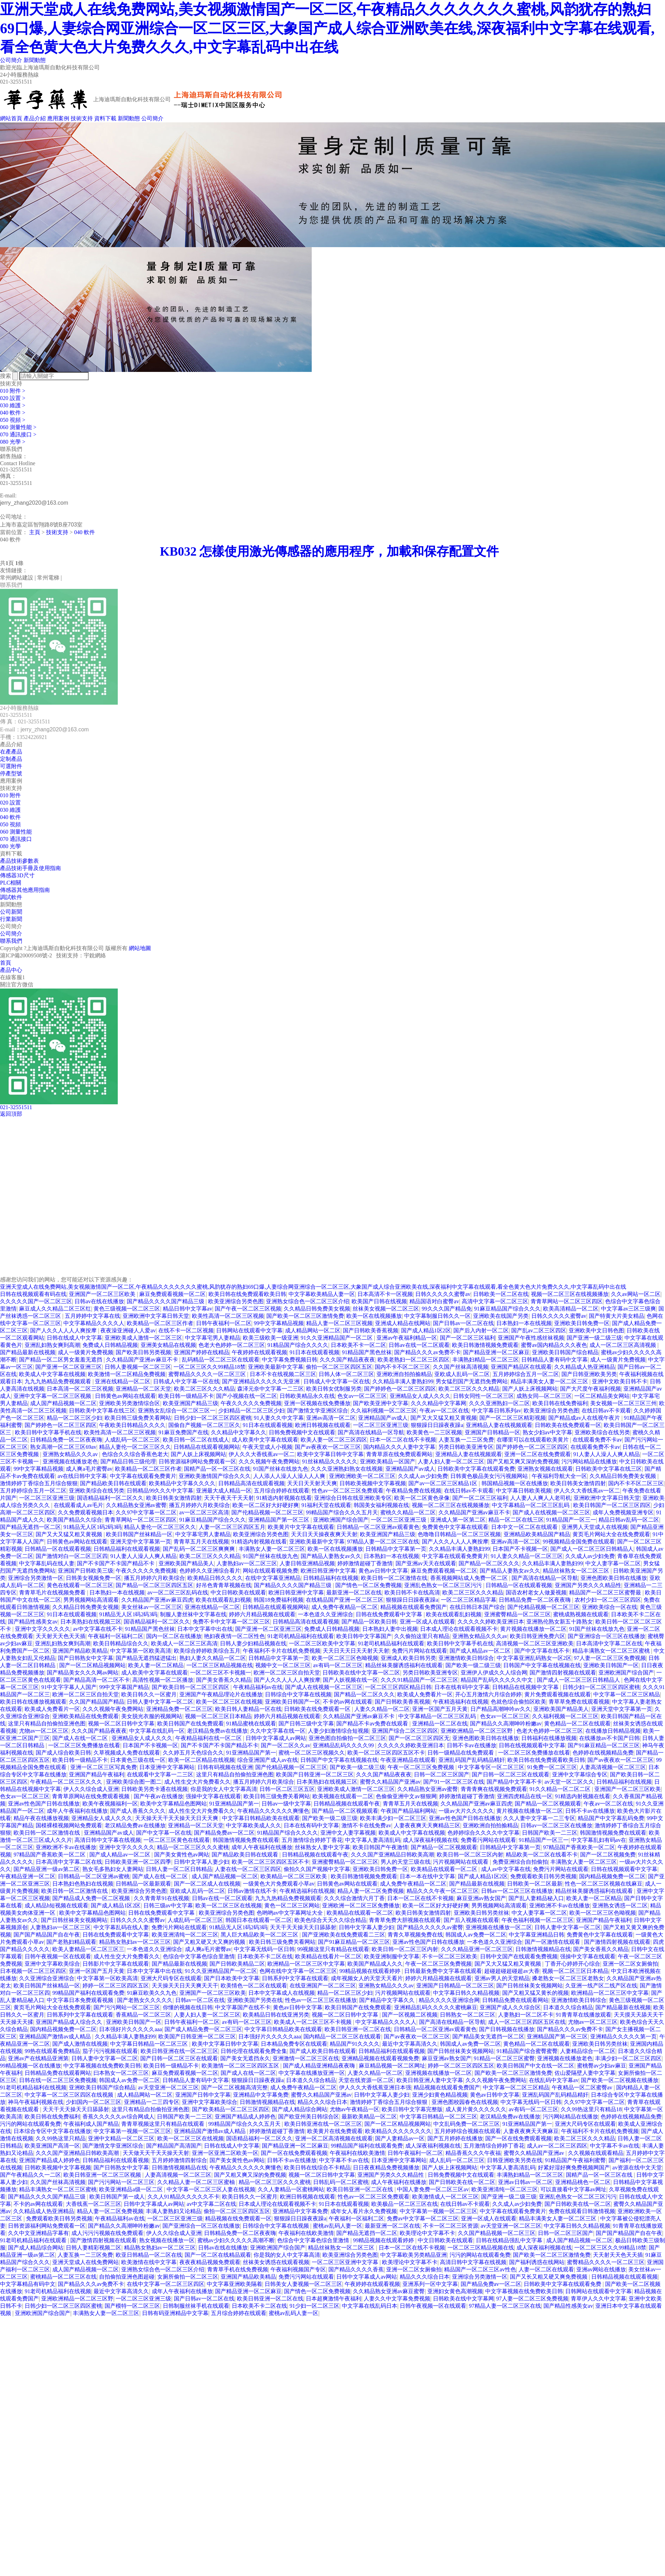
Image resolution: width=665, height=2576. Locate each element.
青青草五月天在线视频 (201, 1541)
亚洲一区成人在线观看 (427, 1622)
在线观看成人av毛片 (78, 1505)
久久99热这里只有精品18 (591, 2109)
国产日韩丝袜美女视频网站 (74, 1920)
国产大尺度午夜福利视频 (590, 1389)
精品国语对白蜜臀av (434, 1301)
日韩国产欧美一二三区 (549, 1833)
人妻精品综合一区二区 (587, 2051)
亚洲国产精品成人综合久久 (70, 2022)
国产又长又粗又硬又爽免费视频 (549, 2277)
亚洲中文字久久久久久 (42, 1629)
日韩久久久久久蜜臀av (442, 1294)
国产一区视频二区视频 (409, 2015)
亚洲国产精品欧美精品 (80, 1651)
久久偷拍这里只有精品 (422, 1636)
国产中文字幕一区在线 (164, 1833)
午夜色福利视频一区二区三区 (538, 1920)
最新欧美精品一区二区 (369, 2117)
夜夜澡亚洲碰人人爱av (128, 1330)
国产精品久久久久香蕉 (356, 2269)
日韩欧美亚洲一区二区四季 (138, 1862)
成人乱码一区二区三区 (457, 2160)
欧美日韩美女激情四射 (578, 1483)
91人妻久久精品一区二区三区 (527, 1556)
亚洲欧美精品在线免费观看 (85, 1716)
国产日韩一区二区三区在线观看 (510, 1774)
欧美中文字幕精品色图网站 (173, 1804)
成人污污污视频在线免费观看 (107, 2233)
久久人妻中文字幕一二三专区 (539, 1818)
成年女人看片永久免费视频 (363, 2211)
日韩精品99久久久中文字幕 (160, 1491)
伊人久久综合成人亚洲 (91, 1789)
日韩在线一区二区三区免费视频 (58, 2080)
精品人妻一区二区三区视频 (339, 1323)
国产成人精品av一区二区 (481, 1651)
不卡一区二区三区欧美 (449, 1956)
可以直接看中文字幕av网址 (573, 2189)
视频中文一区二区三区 (283, 1665)
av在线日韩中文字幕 (82, 1476)
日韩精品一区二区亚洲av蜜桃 (94, 1876)
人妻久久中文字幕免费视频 (397, 2298)
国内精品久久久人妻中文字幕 (399, 1447)
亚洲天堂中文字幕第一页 (140, 1541)
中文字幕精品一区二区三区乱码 (531, 1505)
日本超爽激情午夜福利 (333, 2298)
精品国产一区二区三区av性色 (480, 2269)
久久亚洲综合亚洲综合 (46, 1978)
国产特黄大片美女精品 (616, 1316)
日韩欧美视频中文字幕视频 (372, 1483)
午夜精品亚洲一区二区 (27, 1876)
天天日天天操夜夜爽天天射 (324, 1534)
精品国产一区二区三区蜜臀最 (605, 1592)
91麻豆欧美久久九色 (152, 1993)
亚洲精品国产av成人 (383, 1418)
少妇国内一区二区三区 (93, 2102)
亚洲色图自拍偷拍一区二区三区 (347, 1738)
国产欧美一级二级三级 (473, 1665)
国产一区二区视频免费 (608, 1854)
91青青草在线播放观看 (583, 2015)
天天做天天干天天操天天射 (156, 2153)
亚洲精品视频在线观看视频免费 (380, 2058)
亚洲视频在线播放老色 (70, 1461)
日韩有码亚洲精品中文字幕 (175, 2313)
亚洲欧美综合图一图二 (133, 1782)
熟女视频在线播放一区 (167, 2240)
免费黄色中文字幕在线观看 (455, 1527)
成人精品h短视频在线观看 (56, 1905)
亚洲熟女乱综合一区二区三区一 (176, 1410)
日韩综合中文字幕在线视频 (298, 1694)
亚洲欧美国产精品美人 (186, 1563)
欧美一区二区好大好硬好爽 (265, 1505)
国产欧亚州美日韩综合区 (308, 2117)
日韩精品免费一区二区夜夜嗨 (66, 1440)
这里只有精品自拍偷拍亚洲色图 (47, 1723)
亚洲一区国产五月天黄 (440, 1709)
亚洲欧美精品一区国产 (387, 1461)
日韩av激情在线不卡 (252, 1891)
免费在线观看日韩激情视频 (582, 2211)
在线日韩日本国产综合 (477, 1607)
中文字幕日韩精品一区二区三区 (149, 2044)
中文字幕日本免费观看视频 (81, 2000)
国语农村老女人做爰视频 (536, 1592)
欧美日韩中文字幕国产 (364, 1636)
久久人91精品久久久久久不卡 (184, 2197)
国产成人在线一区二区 (80, 1738)
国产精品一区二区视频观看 (548, 1804)
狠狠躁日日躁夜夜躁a (437, 1425)
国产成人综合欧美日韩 (63, 1753)
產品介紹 (35, 118)
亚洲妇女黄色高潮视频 (455, 2291)
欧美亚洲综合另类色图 (236, 1301)
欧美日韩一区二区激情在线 (394, 1578)
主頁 (39, 532)
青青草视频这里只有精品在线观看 (163, 2124)
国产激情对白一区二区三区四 (72, 1556)
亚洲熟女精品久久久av (71, 1454)
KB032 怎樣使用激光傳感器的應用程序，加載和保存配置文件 (337, 551)
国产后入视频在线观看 (471, 1920)
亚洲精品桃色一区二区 (583, 2182)
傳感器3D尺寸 (17, 875)
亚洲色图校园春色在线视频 (465, 2102)
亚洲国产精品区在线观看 (521, 1367)
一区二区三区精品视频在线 (219, 1665)
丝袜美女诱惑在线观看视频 (276, 2262)
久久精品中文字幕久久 (238, 1432)
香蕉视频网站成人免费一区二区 (469, 1578)
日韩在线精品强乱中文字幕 (510, 2240)
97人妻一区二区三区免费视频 (610, 1658)
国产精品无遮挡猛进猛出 (146, 1658)
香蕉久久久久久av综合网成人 (118, 2117)
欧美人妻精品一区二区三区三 (88, 1949)
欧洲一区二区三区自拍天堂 (287, 1673)
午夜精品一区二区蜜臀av (583, 2087)
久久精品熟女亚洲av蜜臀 (136, 1505)
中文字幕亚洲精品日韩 (536, 1935)
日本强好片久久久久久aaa (130, 2029)
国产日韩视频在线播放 (506, 2029)
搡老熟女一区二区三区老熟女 (568, 1978)
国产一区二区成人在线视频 (207, 1884)
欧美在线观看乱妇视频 (223, 1600)
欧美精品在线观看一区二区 (445, 1869)
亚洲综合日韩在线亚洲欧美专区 (353, 1498)
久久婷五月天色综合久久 (193, 1753)
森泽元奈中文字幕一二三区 (270, 1389)
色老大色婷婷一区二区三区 (231, 1345)
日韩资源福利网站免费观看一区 (197, 1461)
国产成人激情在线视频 (80, 2044)
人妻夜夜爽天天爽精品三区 (427, 1825)
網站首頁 (11, 118)
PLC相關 (10, 883)
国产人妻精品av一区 (400, 2138)
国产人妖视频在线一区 (350, 1680)
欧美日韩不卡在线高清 (412, 1592)
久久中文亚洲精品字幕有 (38, 2233)
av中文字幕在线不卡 (97, 1629)
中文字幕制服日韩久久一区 (437, 1316)
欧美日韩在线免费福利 (560, 1403)
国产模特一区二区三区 (132, 2306)
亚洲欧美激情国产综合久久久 (215, 1476)
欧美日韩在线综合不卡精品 (317, 2167)
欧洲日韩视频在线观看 (323, 1425)
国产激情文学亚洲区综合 (317, 1410)
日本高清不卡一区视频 (385, 1294)
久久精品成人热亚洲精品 (584, 1367)
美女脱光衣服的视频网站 (151, 1716)
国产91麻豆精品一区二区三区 (604, 1745)
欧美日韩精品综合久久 (121, 1643)
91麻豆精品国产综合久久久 (507, 1309)
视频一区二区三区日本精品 (218, 1716)
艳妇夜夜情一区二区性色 (234, 1636)
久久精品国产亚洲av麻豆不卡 (142, 1360)
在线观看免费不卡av (597, 1440)
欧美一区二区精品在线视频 (201, 1760)
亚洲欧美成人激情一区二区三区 (143, 1338)
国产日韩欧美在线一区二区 (462, 2182)
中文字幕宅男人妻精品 (212, 1338)
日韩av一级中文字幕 (286, 1804)
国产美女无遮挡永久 (245, 2058)
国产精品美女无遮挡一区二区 (488, 2036)
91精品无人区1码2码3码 (92, 1527)
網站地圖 (140, 948)
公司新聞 (11, 912)
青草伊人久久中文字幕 (598, 2298)
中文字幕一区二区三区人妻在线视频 (211, 2189)
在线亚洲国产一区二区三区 (323, 1985)
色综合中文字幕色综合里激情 (199, 1956)
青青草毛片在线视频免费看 (53, 1592)
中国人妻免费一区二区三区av (433, 2189)
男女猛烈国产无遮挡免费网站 (472, 1381)
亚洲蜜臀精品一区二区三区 (517, 1614)
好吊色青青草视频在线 (223, 1585)
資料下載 (105, 118)
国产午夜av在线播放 (158, 1796)
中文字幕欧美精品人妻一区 (322, 1294)
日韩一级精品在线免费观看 (461, 1753)
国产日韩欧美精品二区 (237, 1964)
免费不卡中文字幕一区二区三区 (231, 1622)
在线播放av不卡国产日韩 (609, 1738)
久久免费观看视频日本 (85, 1512)
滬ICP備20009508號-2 (26, 955)
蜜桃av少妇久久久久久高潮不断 (236, 2240)
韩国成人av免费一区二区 (475, 1935)
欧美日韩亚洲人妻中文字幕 (430, 2080)
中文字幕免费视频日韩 (289, 1360)
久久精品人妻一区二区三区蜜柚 (196, 2182)
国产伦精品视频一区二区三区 (267, 1512)
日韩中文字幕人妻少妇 (201, 1862)
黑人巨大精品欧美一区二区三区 (260, 1935)
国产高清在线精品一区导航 (371, 1432)
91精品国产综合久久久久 (297, 1345)
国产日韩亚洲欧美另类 (589, 1374)
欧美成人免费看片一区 (425, 1694)
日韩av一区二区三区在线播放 (556, 1825)
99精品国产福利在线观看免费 (88, 1993)
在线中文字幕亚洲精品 (273, 1578)
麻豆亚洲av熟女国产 (481, 1898)
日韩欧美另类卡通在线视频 (154, 1789)
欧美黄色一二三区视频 (434, 1432)
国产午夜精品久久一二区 (30, 2175)
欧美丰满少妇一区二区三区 (393, 1818)
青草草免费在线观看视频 (579, 1702)
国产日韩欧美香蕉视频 (370, 1330)
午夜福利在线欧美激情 (357, 2153)
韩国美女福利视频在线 (381, 1505)
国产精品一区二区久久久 (489, 1563)
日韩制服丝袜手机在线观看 (196, 2306)
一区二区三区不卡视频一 (220, 1673)
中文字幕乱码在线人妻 (46, 1563)
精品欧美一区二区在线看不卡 (542, 1854)
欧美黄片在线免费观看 (335, 2131)
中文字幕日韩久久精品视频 (466, 1993)
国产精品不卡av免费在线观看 (372, 1723)
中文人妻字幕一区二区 (613, 1563)
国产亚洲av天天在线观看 (426, 1563)
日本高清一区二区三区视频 (80, 1389)
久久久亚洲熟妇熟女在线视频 (347, 1469)
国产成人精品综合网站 (299, 2109)
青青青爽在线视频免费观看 (494, 1789)
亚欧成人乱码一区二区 (462, 1374)
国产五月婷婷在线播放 (455, 2138)
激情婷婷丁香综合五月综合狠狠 (39, 1483)
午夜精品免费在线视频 (413, 1491)
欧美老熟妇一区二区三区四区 (414, 1360)
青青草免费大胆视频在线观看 (405, 1920)
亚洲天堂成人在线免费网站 (85, 2262)
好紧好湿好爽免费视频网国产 (574, 2167)
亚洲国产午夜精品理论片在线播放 (221, 1694)
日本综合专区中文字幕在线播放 (52, 2131)
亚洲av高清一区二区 (331, 1418)
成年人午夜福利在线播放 (77, 1811)
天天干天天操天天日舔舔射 (303, 1927)
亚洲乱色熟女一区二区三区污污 (443, 1585)
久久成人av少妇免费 (422, 1476)
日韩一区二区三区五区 (287, 1789)
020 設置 (10, 803)
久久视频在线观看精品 (595, 2153)
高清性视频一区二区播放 (162, 1680)
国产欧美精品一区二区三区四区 (230, 2109)
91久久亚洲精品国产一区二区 (337, 1338)
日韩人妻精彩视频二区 (93, 2248)
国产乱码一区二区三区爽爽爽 (199, 1549)
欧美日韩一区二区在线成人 (196, 1440)
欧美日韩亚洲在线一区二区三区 (179, 2051)
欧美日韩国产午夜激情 (380, 1847)
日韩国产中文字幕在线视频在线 (542, 1665)
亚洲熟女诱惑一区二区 (620, 1905)
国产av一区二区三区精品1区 (443, 1483)
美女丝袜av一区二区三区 (151, 1607)
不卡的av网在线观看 (347, 1702)
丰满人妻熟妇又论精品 (173, 2211)
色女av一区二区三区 (362, 1396)
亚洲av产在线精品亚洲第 (38, 2058)
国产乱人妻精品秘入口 (536, 1898)
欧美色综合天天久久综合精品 (330, 1920)
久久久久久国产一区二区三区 (36, 1301)
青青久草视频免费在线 (415, 1935)
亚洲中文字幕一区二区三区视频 (53, 1396)
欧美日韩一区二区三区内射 (470, 1854)
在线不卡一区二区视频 (186, 1330)
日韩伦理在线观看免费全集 (254, 2051)
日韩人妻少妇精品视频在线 (253, 1643)
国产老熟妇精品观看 (71, 1942)
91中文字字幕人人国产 (69, 1687)
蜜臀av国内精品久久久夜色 (554, 1345)
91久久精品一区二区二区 (561, 1789)
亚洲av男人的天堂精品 (502, 1978)
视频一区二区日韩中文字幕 (121, 1723)
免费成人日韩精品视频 (110, 1345)
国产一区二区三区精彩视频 (512, 1418)
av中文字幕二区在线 (211, 2204)
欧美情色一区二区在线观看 (254, 1985)
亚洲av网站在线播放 (601, 2269)
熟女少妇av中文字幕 (547, 1432)
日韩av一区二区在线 (200, 2000)
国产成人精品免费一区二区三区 (203, 2029)
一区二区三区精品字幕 (468, 1600)
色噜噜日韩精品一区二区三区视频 (459, 1534)
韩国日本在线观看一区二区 (258, 1920)
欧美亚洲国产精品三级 (190, 1403)
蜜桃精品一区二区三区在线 (63, 2277)
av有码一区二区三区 (338, 1665)
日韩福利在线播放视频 (549, 1738)
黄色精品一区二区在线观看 (577, 1723)
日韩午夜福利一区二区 (223, 1323)
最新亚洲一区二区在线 (354, 1592)
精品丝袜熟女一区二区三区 (577, 1571)
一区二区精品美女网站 (602, 1396)
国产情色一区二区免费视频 (368, 1585)
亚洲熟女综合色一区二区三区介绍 (307, 1301)
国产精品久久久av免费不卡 (427, 1352)
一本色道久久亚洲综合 (325, 1614)
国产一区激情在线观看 (553, 1942)
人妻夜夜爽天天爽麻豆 (531, 2131)
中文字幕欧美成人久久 (253, 1825)
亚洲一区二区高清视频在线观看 (334, 2138)
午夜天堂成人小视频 (267, 1447)
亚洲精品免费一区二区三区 (179, 1709)
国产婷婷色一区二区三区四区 (400, 1389)
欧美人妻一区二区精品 (156, 1665)
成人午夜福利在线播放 (398, 2182)
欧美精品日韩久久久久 (215, 1578)
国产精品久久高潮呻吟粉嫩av (506, 1723)
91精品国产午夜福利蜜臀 (575, 2160)
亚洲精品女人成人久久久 (420, 1396)
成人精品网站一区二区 (312, 1330)
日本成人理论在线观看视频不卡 (459, 1629)
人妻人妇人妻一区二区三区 (451, 1461)
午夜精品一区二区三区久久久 (67, 1782)
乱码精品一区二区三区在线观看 (220, 1360)
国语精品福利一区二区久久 (110, 1498)
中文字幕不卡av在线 (614, 2146)
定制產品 (11, 759)
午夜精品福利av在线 (258, 1687)
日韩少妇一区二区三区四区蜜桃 (212, 1418)
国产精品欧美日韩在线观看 (113, 1483)
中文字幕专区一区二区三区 (491, 1767)
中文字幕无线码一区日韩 (264, 1949)
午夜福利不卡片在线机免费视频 (281, 1651)
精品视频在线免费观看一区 (238, 2218)
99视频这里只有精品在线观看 (333, 1949)
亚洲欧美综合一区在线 (609, 1607)
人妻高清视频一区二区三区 (612, 1767)
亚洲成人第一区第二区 (458, 1520)
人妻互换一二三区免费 (466, 1440)
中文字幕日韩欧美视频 (523, 1491)
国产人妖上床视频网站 (530, 1389)
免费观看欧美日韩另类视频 (543, 1876)
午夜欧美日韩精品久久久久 (132, 1425)
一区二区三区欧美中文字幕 (322, 1643)
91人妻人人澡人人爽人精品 (606, 1454)
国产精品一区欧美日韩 (369, 1622)
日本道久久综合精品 (568, 2007)
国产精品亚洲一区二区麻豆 (496, 1352)
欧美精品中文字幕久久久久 (182, 1483)
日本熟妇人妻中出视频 (390, 1629)
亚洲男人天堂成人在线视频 (594, 1527)
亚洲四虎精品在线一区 (524, 1796)
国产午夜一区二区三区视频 (248, 1309)
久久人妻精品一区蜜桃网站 (291, 2189)
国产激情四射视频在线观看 (563, 1673)
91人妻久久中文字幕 (279, 1418)
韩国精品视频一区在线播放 (514, 1483)
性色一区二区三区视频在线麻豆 (603, 1884)
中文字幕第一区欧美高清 (140, 1651)
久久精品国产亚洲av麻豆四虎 (157, 1600)
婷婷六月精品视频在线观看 (262, 1614)
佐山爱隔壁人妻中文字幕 (585, 2073)
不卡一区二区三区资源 (450, 2226)
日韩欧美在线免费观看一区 (568, 1425)
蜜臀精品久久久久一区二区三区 (207, 1374)
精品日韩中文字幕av (187, 1309)
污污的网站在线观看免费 (30, 2124)
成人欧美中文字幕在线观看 (265, 1440)
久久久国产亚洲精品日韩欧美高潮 (392, 1854)
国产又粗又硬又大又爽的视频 (210, 1942)
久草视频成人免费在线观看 (127, 1753)
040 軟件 (89, 532)
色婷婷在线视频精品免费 (603, 1753)
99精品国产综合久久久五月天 (342, 1512)
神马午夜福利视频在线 (35, 2102)
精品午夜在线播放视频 (41, 1818)
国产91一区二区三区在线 (453, 1782)
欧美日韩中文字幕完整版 (412, 2109)
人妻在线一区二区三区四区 (248, 1869)
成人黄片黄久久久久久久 (475, 2109)
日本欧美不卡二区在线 (265, 1956)
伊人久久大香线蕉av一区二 (262, 1454)
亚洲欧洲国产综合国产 (341, 1520)
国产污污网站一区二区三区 (127, 2007)
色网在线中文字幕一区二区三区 (298, 1971)
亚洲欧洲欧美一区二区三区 (362, 1476)
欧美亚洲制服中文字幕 (391, 1956)
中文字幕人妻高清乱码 (372, 1840)
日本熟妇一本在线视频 (524, 1323)
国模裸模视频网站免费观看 (69, 1825)
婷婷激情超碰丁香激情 (365, 1563)
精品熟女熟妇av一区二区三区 (135, 1942)
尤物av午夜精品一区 (354, 2109)
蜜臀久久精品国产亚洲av (390, 1782)
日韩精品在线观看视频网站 (207, 1447)
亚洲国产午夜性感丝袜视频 (531, 1338)
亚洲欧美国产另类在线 (255, 2000)
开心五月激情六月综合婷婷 (488, 1694)
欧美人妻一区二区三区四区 (334, 1440)
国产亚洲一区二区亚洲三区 (68, 1367)
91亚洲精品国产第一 (251, 1753)
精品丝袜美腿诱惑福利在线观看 (404, 1665)
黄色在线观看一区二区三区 (80, 1585)
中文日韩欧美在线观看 (238, 1592)
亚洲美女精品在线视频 (168, 1345)
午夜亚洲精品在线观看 (408, 1760)
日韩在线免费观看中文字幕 (390, 1614)
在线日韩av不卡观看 (606, 1410)
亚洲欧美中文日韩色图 (596, 1330)
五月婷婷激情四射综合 (179, 2160)
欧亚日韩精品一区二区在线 (149, 2255)
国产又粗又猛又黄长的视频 (535, 1993)
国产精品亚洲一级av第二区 (47, 1869)
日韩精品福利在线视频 (330, 1578)
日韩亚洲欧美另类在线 (514, 2160)
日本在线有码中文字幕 (462, 1687)
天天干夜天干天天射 (229, 1498)
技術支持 (82, 118)
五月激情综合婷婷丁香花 (312, 1840)
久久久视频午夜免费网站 (269, 1461)
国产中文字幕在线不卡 (542, 1651)
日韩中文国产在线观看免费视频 (519, 1956)
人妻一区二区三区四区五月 (232, 1527)
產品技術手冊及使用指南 (30, 868)
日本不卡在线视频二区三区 (283, 1374)
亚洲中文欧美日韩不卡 (619, 1381)
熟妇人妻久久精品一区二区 (212, 1658)
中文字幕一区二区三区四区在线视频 (70, 2095)
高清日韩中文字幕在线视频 (107, 1840)
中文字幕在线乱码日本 (369, 2306)
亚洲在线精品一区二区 (122, 1381)
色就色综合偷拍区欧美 (518, 1702)
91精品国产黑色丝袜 (367, 1352)
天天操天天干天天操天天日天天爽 (177, 1818)
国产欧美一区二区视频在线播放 (619, 2080)
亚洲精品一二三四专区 (151, 2102)
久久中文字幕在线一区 (277, 1731)
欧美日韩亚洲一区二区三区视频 (102, 2175)
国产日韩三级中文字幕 (306, 1723)
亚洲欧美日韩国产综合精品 (565, 1352)
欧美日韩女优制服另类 (334, 1389)
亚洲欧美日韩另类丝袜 (481, 1913)
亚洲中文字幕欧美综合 (52, 1964)
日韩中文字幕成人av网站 (276, 1738)
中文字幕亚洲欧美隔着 (234, 2284)
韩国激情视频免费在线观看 (613, 1833)
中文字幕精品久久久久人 (93, 1323)
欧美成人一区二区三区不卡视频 (313, 2022)
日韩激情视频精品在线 (543, 1949)
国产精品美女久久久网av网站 (82, 1673)
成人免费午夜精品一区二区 (344, 1607)
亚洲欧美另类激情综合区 (129, 1403)
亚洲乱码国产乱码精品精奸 (471, 1760)
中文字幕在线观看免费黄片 (143, 1476)
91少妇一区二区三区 (314, 2306)
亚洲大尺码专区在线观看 (171, 1978)
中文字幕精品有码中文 (27, 2284)
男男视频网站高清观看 (91, 1600)
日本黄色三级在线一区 (138, 1760)
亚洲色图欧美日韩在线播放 (613, 1578)
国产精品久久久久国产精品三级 (166, 1301)
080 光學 (10, 846)
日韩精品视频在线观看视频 (624, 2277)
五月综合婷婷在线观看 (281, 1491)
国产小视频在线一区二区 (246, 1396)
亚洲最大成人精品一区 (223, 1491)
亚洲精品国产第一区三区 (279, 1520)
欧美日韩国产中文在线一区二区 (535, 2066)
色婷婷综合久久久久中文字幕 (483, 1833)
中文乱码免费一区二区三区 (466, 2124)
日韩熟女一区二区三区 (467, 2015)
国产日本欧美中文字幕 (231, 1978)
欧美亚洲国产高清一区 (52, 2146)
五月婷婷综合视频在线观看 (467, 2131)
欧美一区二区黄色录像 (422, 1498)
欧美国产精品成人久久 (375, 1964)
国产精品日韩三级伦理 (128, 1461)
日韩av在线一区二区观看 (419, 1345)
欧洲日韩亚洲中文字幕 (328, 1571)
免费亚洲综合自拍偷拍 (520, 1862)
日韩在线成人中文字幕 (74, 1338)
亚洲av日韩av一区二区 (525, 2182)
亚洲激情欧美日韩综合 (466, 1658)
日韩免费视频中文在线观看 (302, 1432)
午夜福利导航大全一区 (559, 1476)
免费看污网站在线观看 (488, 1840)
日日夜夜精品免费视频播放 (386, 2167)
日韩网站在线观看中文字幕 (249, 1330)
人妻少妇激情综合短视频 (338, 1731)
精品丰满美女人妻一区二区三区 (550, 1381)
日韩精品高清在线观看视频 (251, 1483)
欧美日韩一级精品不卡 (186, 1396)
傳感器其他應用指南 (25, 890)
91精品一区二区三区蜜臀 (504, 2058)
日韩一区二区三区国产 (441, 1774)
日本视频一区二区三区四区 (33, 1971)
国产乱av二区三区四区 (538, 1330)
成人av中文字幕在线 (506, 1869)
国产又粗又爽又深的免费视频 (523, 1461)
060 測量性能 (16, 832)
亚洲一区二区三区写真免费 (103, 1767)
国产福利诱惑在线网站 (537, 2262)
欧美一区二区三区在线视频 (229, 1702)
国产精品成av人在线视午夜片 (584, 1418)
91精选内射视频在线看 (284, 1498)
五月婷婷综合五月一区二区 (526, 1374)
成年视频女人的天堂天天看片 (367, 1978)
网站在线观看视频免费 (270, 1571)
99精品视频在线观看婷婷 (370, 1971)
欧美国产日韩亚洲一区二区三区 (315, 1774)
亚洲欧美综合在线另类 (602, 1432)
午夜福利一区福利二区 (115, 1636)
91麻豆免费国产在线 (184, 1432)
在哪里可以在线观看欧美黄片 (533, 1440)
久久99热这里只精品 (61, 2138)
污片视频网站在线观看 (461, 1862)
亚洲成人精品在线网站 (403, 1323)
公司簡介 (11, 60)
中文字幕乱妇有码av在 (598, 1840)
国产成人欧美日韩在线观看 (323, 2051)
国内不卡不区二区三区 (402, 1367)
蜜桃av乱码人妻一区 (337, 2226)
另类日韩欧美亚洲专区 (466, 1447)
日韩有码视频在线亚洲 (225, 1767)
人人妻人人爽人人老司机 (540, 1498)
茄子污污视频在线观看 (110, 2051)
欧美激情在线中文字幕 (149, 2262)
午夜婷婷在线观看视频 (259, 1352)
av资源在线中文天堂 (637, 2167)
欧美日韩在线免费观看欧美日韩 (247, 1294)
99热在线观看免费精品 (52, 2051)
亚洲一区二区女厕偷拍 (630, 1964)
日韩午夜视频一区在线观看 (58, 1956)
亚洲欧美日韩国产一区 (611, 1665)
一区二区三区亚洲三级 (380, 1425)
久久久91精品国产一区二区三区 (419, 1680)
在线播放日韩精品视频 (613, 1731)
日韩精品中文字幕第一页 (395, 1549)
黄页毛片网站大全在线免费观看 (611, 1534)
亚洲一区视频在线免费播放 (317, 1403)
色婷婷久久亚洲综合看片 (209, 1571)
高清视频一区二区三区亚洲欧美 (535, 1643)
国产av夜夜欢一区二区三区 (328, 1447)
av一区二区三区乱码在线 (178, 1592)
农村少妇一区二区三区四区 (608, 1600)
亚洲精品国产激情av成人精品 (55, 2036)
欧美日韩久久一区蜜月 (149, 1694)
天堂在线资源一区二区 (366, 2080)
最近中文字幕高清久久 (409, 2044)
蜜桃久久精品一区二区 (408, 1512)
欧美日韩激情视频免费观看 (485, 1345)
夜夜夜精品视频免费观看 (209, 2262)
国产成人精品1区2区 (426, 1330)
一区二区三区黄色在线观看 (176, 1840)
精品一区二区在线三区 (516, 1520)
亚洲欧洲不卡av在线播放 (66, 1847)
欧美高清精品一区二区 (570, 1309)
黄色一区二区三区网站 (292, 1905)
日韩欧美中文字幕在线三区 (102, 1410)
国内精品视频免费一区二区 (612, 1876)
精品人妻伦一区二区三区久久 (135, 1447)
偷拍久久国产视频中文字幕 (317, 1869)
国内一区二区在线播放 (174, 1636)
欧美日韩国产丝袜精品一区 (139, 1534)
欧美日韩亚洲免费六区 (537, 1636)
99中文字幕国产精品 (124, 1687)
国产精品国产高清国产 (174, 2146)
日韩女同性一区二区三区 (483, 1396)
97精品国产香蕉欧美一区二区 (579, 1847)
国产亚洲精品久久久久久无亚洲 (261, 1381)
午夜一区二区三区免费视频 (421, 1767)
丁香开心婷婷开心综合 (572, 1964)
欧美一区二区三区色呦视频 (345, 1658)
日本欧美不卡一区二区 (358, 1345)
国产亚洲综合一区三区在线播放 (606, 1636)
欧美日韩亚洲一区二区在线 (358, 2029)
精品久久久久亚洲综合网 (449, 2000)
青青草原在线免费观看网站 (399, 1454)
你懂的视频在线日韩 (188, 2007)
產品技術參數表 (19, 861)
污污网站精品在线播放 (589, 1461)
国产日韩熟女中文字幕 (85, 1658)
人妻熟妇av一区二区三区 (246, 1563)
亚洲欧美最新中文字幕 (275, 1367)
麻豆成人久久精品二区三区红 (55, 1309)
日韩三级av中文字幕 (168, 1905)
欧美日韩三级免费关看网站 (138, 1418)
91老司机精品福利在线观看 (300, 1636)
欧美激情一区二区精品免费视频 (127, 1374)
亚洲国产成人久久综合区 (510, 2007)
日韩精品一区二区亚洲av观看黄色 (378, 1527)
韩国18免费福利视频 (278, 1600)
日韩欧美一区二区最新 (534, 1884)
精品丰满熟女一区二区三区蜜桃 (611, 1651)
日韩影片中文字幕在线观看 (115, 1964)
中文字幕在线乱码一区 (157, 1731)
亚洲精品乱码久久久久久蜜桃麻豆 (435, 2007)
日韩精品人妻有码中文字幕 (554, 1360)
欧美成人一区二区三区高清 (184, 1643)
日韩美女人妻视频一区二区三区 (303, 2284)
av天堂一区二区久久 (569, 1782)
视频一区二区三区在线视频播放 (570, 1294)
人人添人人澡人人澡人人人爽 (290, 1476)
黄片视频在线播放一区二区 (533, 1629)
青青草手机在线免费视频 (237, 2269)
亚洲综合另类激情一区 (35, 1578)
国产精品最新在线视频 (27, 1352)
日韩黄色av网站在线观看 (125, 1396)
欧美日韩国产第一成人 (117, 2197)
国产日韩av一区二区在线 (463, 1323)
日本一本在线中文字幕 (427, 1876)
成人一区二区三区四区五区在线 (527, 2022)
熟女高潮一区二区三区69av (63, 1447)
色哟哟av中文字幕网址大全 (290, 1913)
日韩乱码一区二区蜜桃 (341, 2182)
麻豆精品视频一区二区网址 (392, 2066)
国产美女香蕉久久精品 (223, 1680)
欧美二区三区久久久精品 (204, 1389)
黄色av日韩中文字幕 (383, 1571)
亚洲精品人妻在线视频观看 (499, 1425)
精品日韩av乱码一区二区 (628, 1520)
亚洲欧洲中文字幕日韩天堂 (156, 1316)
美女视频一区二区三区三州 (623, 1403)
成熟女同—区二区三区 (544, 1396)
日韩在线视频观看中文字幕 (532, 1745)
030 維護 (10, 810)
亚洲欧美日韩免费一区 (582, 1323)
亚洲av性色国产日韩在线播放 (44, 1804)
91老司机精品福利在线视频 (33, 2087)
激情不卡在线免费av (366, 1825)
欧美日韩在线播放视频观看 (33, 1702)
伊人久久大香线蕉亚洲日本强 (375, 2087)
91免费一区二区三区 (552, 1767)
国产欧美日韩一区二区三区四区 (191, 1687)
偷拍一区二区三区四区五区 (339, 1367)
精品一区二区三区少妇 (74, 1418)
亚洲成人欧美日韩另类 (408, 1658)
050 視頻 (10, 824)
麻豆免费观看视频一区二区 (172, 1294)
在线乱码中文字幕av (553, 2080)
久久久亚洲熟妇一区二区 (499, 1403)
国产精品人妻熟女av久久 (331, 1556)
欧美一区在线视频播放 (374, 1316)
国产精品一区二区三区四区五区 (154, 1585)
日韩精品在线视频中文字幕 (526, 1687)
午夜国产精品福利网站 (408, 1811)
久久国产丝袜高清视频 (460, 1367)
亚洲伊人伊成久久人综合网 (494, 1673)
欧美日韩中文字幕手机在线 (48, 1432)
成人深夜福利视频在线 (430, 1840)
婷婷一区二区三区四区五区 (115, 1985)
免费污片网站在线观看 (419, 1651)
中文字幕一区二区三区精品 (626, 1694)
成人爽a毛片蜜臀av (89, 1469)
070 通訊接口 (16, 839)
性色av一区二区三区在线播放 (321, 2000)
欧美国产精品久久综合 (74, 1520)
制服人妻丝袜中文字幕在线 (193, 1614)
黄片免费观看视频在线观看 (557, 1694)
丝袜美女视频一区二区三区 (386, 1309)
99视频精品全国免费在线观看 (579, 1541)
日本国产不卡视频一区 (520, 1549)
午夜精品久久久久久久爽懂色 (273, 1811)
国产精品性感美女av (32, 1622)
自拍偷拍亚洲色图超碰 (126, 2277)
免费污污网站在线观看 (306, 2277)
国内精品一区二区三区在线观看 (342, 2036)
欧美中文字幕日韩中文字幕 (330, 1454)
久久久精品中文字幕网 (438, 1403)
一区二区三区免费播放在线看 (84, 1745)
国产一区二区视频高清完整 (234, 2087)
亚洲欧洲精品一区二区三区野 (477, 1731)
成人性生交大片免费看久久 (197, 1782)
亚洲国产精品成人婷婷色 (245, 2117)
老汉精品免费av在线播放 (217, 1731)
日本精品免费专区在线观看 (294, 2044)
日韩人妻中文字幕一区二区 (160, 1702)
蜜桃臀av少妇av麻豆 (601, 2066)
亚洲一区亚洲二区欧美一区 (225, 2153)
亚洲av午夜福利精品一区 (406, 1338)
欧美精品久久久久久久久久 (398, 2131)
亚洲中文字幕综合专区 (580, 1774)
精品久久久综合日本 (322, 2102)
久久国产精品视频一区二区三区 (496, 2233)
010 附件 (10, 795)
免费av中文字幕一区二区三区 (423, 2218)
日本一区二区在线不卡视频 (403, 1440)
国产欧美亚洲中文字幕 (380, 1403)
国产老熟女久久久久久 (144, 2000)
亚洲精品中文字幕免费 (261, 2095)
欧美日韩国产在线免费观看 (190, 1723)
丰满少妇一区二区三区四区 (628, 2058)
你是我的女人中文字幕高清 (223, 1789)
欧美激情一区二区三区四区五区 (241, 2066)
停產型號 (11, 773)
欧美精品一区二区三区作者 (160, 1323)
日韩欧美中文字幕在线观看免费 (476, 1469)
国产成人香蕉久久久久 (138, 1811)
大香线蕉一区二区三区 (93, 2204)
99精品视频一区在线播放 (30, 2066)
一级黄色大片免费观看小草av (278, 1884)
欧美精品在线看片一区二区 (328, 1956)
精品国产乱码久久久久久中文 (497, 1680)
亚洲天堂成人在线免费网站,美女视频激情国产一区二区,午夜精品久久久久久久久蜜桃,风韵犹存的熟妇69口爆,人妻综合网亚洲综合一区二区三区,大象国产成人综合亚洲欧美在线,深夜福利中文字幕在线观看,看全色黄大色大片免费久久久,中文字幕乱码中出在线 (327, 28)
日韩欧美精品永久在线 (307, 1396)
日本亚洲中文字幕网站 (167, 1767)
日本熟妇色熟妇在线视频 (82, 1884)
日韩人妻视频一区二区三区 (138, 1367)
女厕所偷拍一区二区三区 (187, 2277)
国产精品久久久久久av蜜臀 (430, 1927)
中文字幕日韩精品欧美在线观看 (261, 1818)
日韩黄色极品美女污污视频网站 (489, 1476)
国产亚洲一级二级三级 (594, 1338)
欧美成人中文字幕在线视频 (52, 1374)
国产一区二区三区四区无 (419, 1738)
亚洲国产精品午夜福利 (96, 1774)
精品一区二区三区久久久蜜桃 (193, 1847)
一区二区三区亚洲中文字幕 (346, 2262)
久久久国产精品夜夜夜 (347, 1360)
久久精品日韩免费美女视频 (317, 1309)
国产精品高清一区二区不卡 (96, 1680)
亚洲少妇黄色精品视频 (440, 2095)
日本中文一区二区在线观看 (525, 1527)
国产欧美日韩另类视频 (143, 1352)
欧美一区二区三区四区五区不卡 (386, 1753)
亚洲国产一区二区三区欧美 (103, 1294)
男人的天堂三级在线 (406, 1862)
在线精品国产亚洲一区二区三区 (344, 1600)
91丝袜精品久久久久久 (329, 1461)
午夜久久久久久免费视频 (251, 1403)
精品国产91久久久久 (355, 2044)
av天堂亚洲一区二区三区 (168, 2087)
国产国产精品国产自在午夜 (47, 1935)
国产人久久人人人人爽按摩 (64, 1330)
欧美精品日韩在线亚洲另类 (276, 2015)
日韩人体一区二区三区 (346, 1374)
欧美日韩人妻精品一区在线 (248, 1709)
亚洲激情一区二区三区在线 (306, 2058)
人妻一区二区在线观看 (546, 2269)
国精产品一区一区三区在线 (217, 1469)
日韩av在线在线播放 (99, 1301)
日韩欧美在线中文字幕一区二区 (361, 1673)
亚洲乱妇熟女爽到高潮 (52, 1345)
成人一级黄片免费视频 (85, 1352)
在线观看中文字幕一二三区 (160, 1774)
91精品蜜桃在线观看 (251, 1723)
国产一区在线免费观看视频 (518, 2138)
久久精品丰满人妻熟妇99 (402, 1381)
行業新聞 (11, 919)
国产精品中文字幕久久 (387, 2000)
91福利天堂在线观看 (326, 1505)
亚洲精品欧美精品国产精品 (537, 1534)
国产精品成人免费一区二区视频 (91, 1898)
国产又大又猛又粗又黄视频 (443, 1418)
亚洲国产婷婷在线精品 (201, 1352)
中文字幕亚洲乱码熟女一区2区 (534, 1658)
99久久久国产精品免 (447, 1309)
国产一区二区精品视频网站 (92, 1665)
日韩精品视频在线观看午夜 (346, 1804)
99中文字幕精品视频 (279, 1323)
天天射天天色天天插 (61, 1636)
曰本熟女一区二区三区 (121, 2073)
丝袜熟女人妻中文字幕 (322, 1847)
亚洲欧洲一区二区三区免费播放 (361, 1905)
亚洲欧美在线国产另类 (501, 1316)
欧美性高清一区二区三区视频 (228, 1316)
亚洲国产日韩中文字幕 (203, 2095)
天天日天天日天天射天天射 (356, 1651)
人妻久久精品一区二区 (382, 1709)
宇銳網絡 (95, 955)
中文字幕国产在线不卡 (243, 2007)
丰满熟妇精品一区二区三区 (485, 1360)
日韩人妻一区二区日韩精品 (179, 1869)
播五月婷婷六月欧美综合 (199, 1505)
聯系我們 (11, 941)
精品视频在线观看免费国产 (413, 1607)
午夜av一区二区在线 (444, 1410)
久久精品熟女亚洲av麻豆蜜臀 (389, 2291)
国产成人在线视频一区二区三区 (551, 1512)
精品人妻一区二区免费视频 (370, 1891)
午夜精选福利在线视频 (460, 1702)
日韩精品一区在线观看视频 (58, 1549)
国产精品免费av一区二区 (224, 1833)
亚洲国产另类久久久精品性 (588, 1585)
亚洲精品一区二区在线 (440, 1723)
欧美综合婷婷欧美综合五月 (207, 1651)
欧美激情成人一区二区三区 (445, 2197)
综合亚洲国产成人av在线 (267, 1760)
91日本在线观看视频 (314, 1352)
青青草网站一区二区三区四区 (567, 1301)
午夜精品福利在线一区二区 (209, 1738)
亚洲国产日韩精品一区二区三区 (455, 1985)
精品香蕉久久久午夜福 (473, 2153)
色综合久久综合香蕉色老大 (135, 1454)
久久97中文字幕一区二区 (146, 1512)
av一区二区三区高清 (204, 1512)
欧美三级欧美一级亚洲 (270, 1338)
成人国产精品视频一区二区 (63, 1403)
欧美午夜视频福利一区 (110, 1804)
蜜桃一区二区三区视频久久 (311, 1753)
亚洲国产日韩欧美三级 (85, 1571)
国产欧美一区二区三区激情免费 (305, 1316)
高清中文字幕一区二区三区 (495, 1301)
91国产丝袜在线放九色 (280, 1469)
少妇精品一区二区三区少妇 (251, 1410)
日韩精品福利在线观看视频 (127, 1549)
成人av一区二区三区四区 (557, 2146)
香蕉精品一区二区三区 (143, 2015)
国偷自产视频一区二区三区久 (204, 1425)
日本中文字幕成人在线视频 (281, 1993)
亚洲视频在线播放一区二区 (499, 1927)
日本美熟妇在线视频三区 (90, 1622)
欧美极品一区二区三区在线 (404, 2204)
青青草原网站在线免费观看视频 (91, 1796)
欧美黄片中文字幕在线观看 (301, 1527)
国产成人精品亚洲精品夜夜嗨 (319, 2066)
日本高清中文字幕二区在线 (609, 1643)
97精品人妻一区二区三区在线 (383, 1541)
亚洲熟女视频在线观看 (545, 1469)
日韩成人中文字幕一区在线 (186, 1381)
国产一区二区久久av (285, 1745)
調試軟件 (11, 897)
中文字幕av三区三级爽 (628, 1309)
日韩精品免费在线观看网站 (515, 2000)
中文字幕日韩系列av (496, 1410)
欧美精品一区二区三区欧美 (294, 1876)
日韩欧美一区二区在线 (501, 1294)
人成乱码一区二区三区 (132, 1440)
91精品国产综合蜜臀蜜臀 (527, 2051)
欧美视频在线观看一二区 (342, 1796)
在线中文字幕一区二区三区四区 (165, 2284)
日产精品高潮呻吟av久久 (500, 1709)
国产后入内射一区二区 (481, 1330)
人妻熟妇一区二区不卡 (525, 2015)
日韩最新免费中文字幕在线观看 (443, 1971)
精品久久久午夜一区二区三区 (443, 1891)
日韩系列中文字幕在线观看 (295, 1978)
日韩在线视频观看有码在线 (33, 1294)
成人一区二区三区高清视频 (623, 1345)
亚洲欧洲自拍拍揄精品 (404, 1374)
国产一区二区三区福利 (467, 1338)
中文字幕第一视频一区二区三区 (132, 2131)
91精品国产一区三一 (571, 1520)
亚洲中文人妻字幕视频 (348, 1833)
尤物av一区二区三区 (44, 1731)
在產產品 (11, 752)
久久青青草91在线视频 (161, 1898)
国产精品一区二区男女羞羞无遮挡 (61, 1360)
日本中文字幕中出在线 (205, 1629)
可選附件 (11, 766)
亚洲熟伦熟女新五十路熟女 (559, 1622)
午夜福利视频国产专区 (298, 2269)
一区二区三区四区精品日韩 (398, 1687)
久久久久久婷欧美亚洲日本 (491, 1622)
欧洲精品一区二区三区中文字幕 (306, 1964)
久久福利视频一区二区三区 (384, 1410)
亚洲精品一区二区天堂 (143, 1389)
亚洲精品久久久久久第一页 (623, 2036)
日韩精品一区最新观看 (143, 1884)
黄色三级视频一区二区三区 (127, 1309)
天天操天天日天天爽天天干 (185, 1985)
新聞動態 (35, 60)
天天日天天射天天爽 (312, 1483)
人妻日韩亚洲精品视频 (307, 1563)
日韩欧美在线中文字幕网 (463, 2298)
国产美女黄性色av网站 (181, 1854)
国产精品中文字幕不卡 (514, 1782)
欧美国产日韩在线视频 (379, 1301)
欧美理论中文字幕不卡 (427, 2233)
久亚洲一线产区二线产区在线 (601, 1985)
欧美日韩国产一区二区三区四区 (612, 1505)
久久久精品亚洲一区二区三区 (477, 1949)
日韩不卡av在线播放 (471, 1745)
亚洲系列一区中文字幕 (430, 2284)
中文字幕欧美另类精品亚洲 (413, 2255)
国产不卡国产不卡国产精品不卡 (116, 1563)
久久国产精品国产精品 (96, 1702)
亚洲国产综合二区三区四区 (405, 1731)
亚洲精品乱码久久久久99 (344, 1745)
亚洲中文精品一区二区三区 (121, 2138)
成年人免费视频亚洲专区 (623, 1512)
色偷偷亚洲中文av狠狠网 (406, 1796)
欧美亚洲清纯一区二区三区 (185, 1935)
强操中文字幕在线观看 (213, 1796)
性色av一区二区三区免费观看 (347, 1491)
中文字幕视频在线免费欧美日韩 (102, 2066)
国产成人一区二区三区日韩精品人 (591, 1549)
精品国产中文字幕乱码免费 (611, 1818)
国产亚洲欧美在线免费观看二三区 (343, 1935)
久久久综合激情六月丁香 (354, 1898)
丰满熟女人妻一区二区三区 (272, 1549)
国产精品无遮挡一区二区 (30, 1527)
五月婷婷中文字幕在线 (92, 1316)
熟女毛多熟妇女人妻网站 (112, 1869)
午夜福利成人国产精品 (91, 2124)
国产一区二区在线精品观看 (218, 2255)
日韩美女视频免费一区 (93, 1578)
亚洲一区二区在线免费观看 (537, 1454)
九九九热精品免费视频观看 (58, 1381)
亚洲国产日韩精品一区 (492, 1432)
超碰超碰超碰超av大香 (511, 1971)
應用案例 (58, 118)
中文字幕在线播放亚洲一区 (311, 2073)
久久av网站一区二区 (635, 1294)
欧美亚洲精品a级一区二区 (131, 2189)
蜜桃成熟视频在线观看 (581, 1614)
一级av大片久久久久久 (466, 1811)
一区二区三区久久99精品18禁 (210, 1367)
